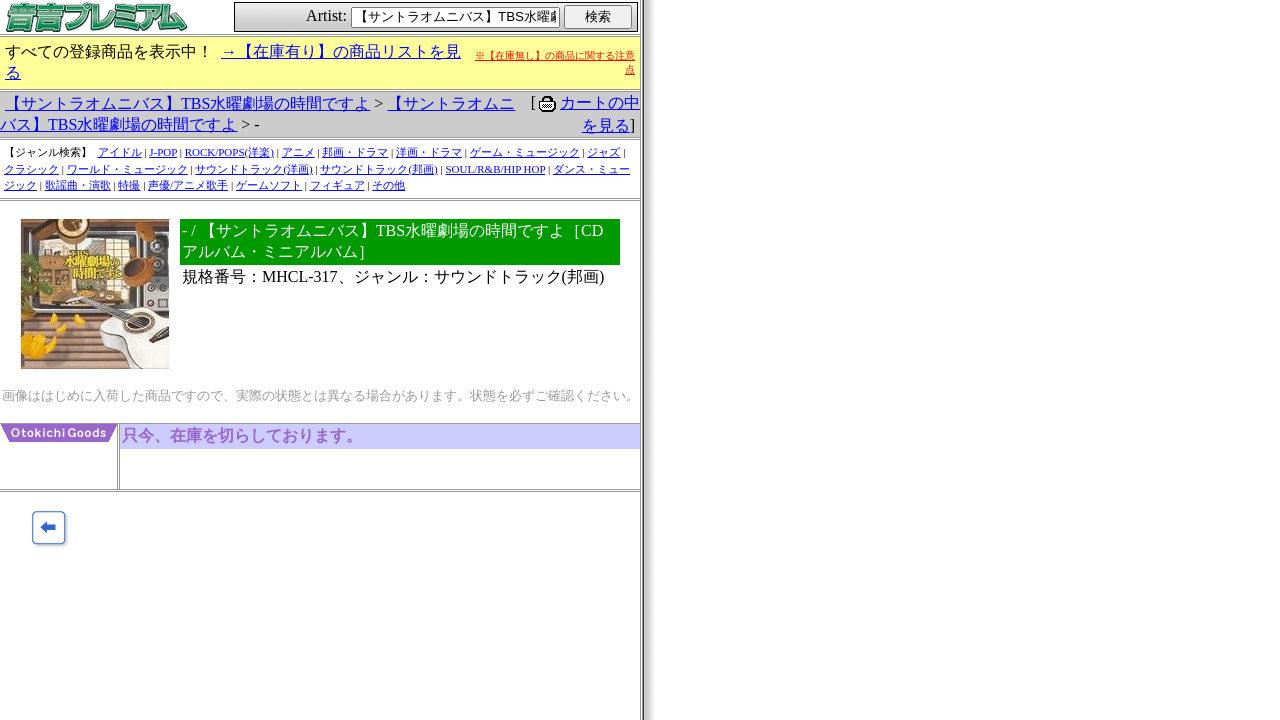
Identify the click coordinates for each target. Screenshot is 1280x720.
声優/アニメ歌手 (188, 185)
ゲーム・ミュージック (525, 152)
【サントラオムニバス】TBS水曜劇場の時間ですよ (187, 103)
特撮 (129, 185)
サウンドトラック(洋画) (253, 169)
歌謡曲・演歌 (78, 185)
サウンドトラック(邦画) (378, 169)
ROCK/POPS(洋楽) (229, 152)
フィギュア (337, 185)
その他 (388, 185)
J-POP (163, 152)
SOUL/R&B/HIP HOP (495, 169)
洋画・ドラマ (429, 152)
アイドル (120, 152)
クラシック (31, 169)
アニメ (298, 152)
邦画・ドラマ (355, 152)
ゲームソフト (269, 185)
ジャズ (603, 152)
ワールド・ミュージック (127, 169)
